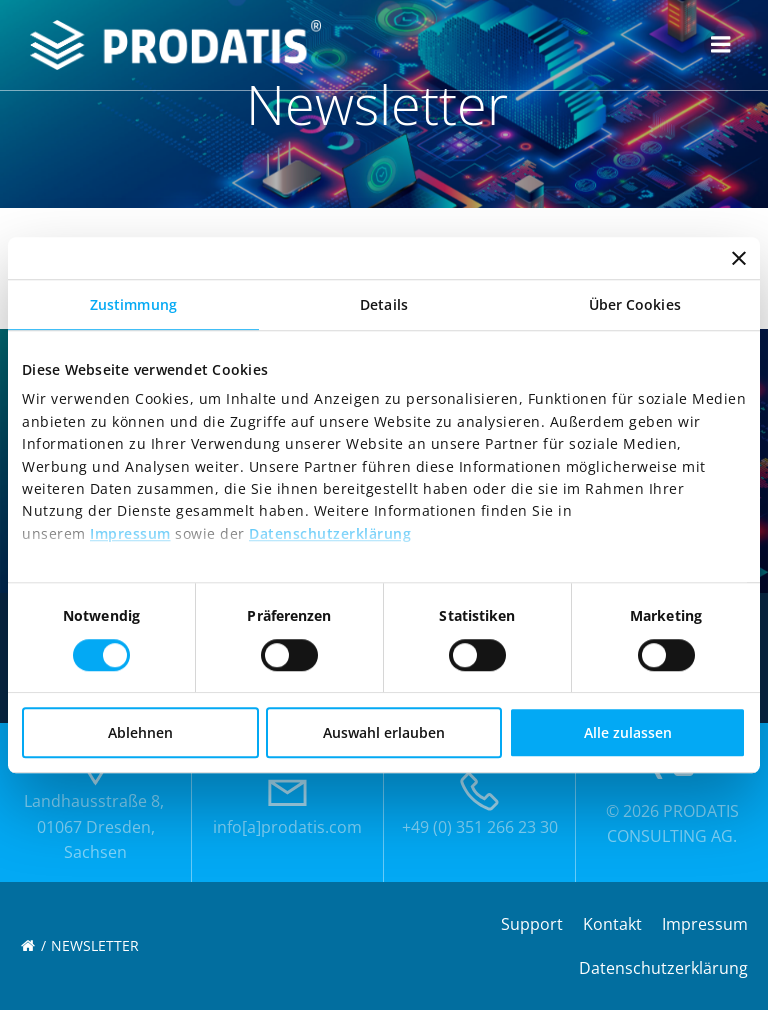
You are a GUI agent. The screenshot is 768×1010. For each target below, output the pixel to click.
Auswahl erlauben (384, 732)
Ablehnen (140, 732)
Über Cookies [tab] (635, 304)
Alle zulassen (628, 732)
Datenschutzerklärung (330, 533)
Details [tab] (384, 304)
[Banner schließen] (739, 258)
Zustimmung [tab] (133, 304)
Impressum (130, 533)
